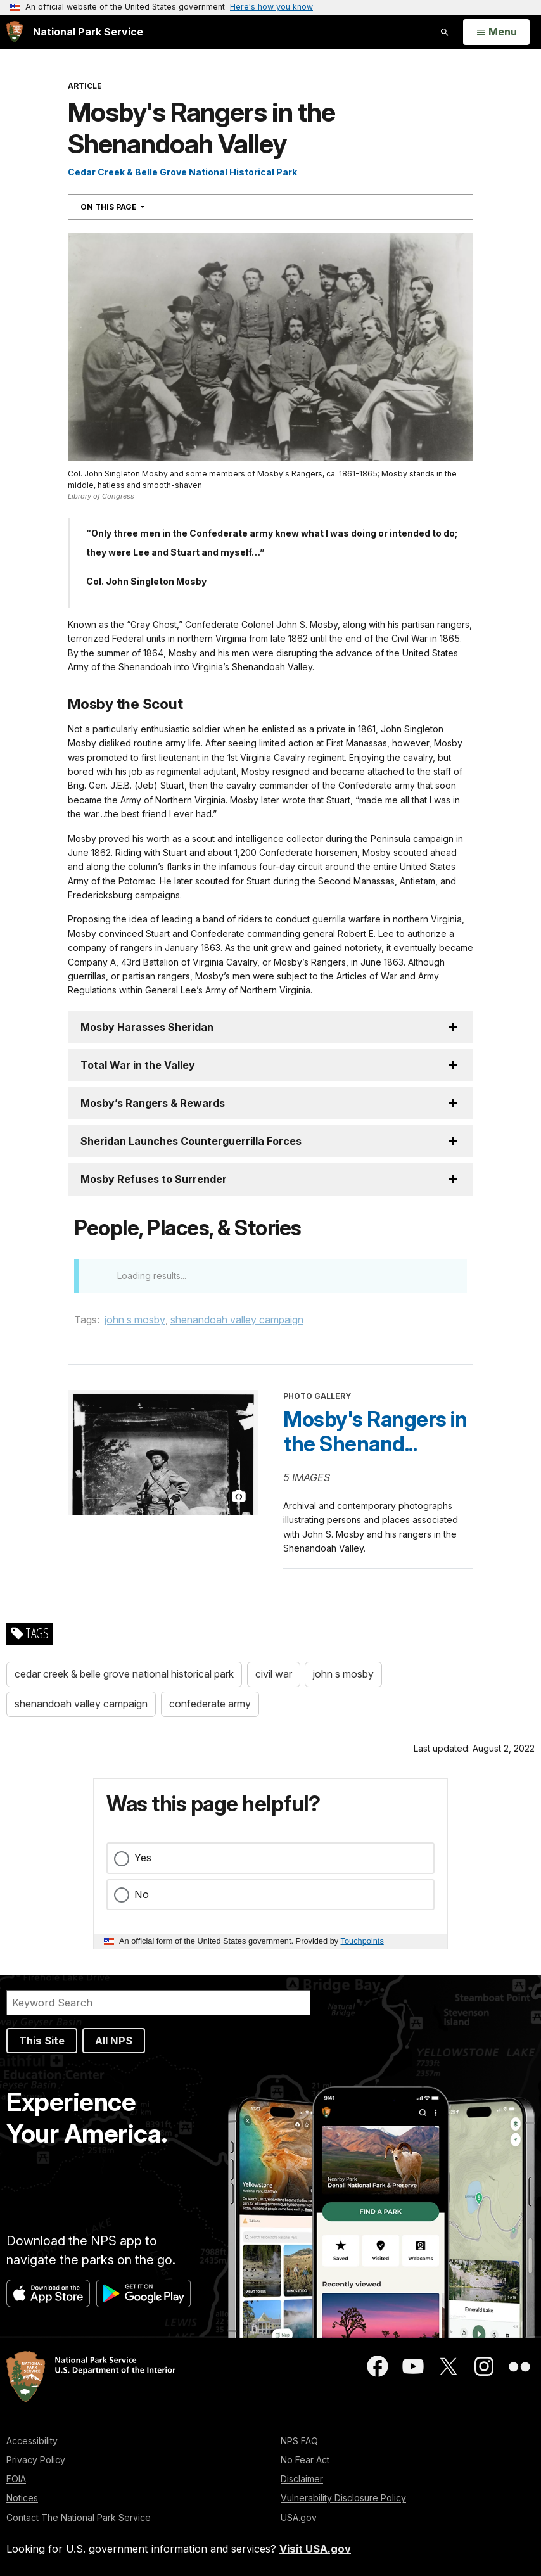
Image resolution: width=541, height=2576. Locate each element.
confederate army (210, 1703)
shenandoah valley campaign (236, 1319)
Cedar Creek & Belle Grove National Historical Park (182, 172)
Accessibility (32, 2440)
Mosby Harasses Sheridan (146, 1027)
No (141, 1894)
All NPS (113, 2040)
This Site (42, 2040)
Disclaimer (302, 2478)
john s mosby (135, 1319)
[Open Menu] (496, 32)
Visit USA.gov (315, 2548)
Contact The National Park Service (78, 2517)
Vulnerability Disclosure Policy (343, 2497)
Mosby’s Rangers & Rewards (152, 1103)
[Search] (158, 2002)
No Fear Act (305, 2459)
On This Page (135, 206)
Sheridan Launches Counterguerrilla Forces (191, 1141)
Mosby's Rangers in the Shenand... (375, 1431)
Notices (22, 2497)
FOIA (16, 2478)
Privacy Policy (35, 2459)
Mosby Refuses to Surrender (153, 1179)
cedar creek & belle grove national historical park (124, 1673)
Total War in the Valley (137, 1065)
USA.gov (299, 2517)
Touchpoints (362, 1941)
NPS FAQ (299, 2440)
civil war (273, 1673)
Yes (142, 1857)
